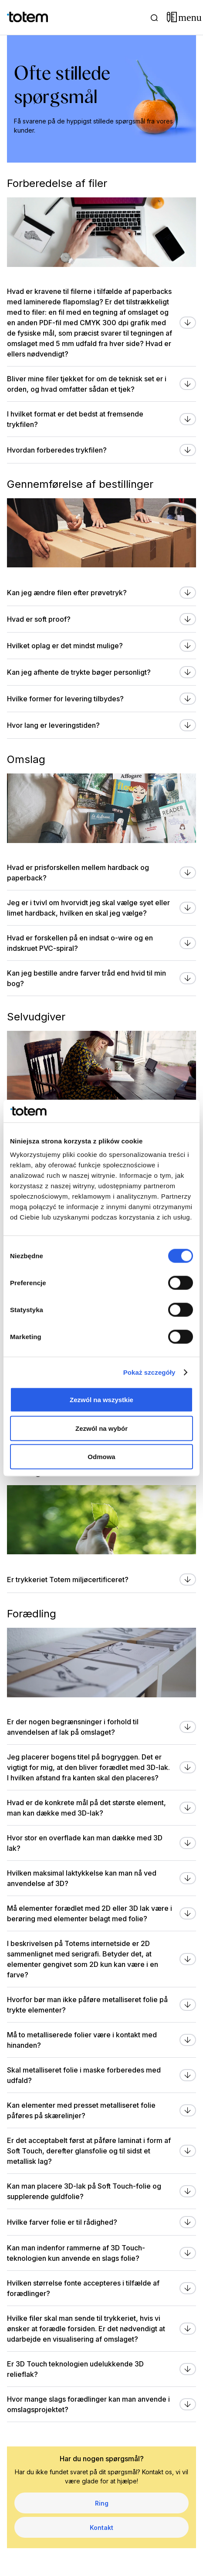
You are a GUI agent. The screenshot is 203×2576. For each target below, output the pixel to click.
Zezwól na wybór (101, 1428)
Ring (101, 2503)
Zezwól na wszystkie (101, 1399)
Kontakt (101, 2527)
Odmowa (101, 1456)
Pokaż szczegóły (149, 1372)
